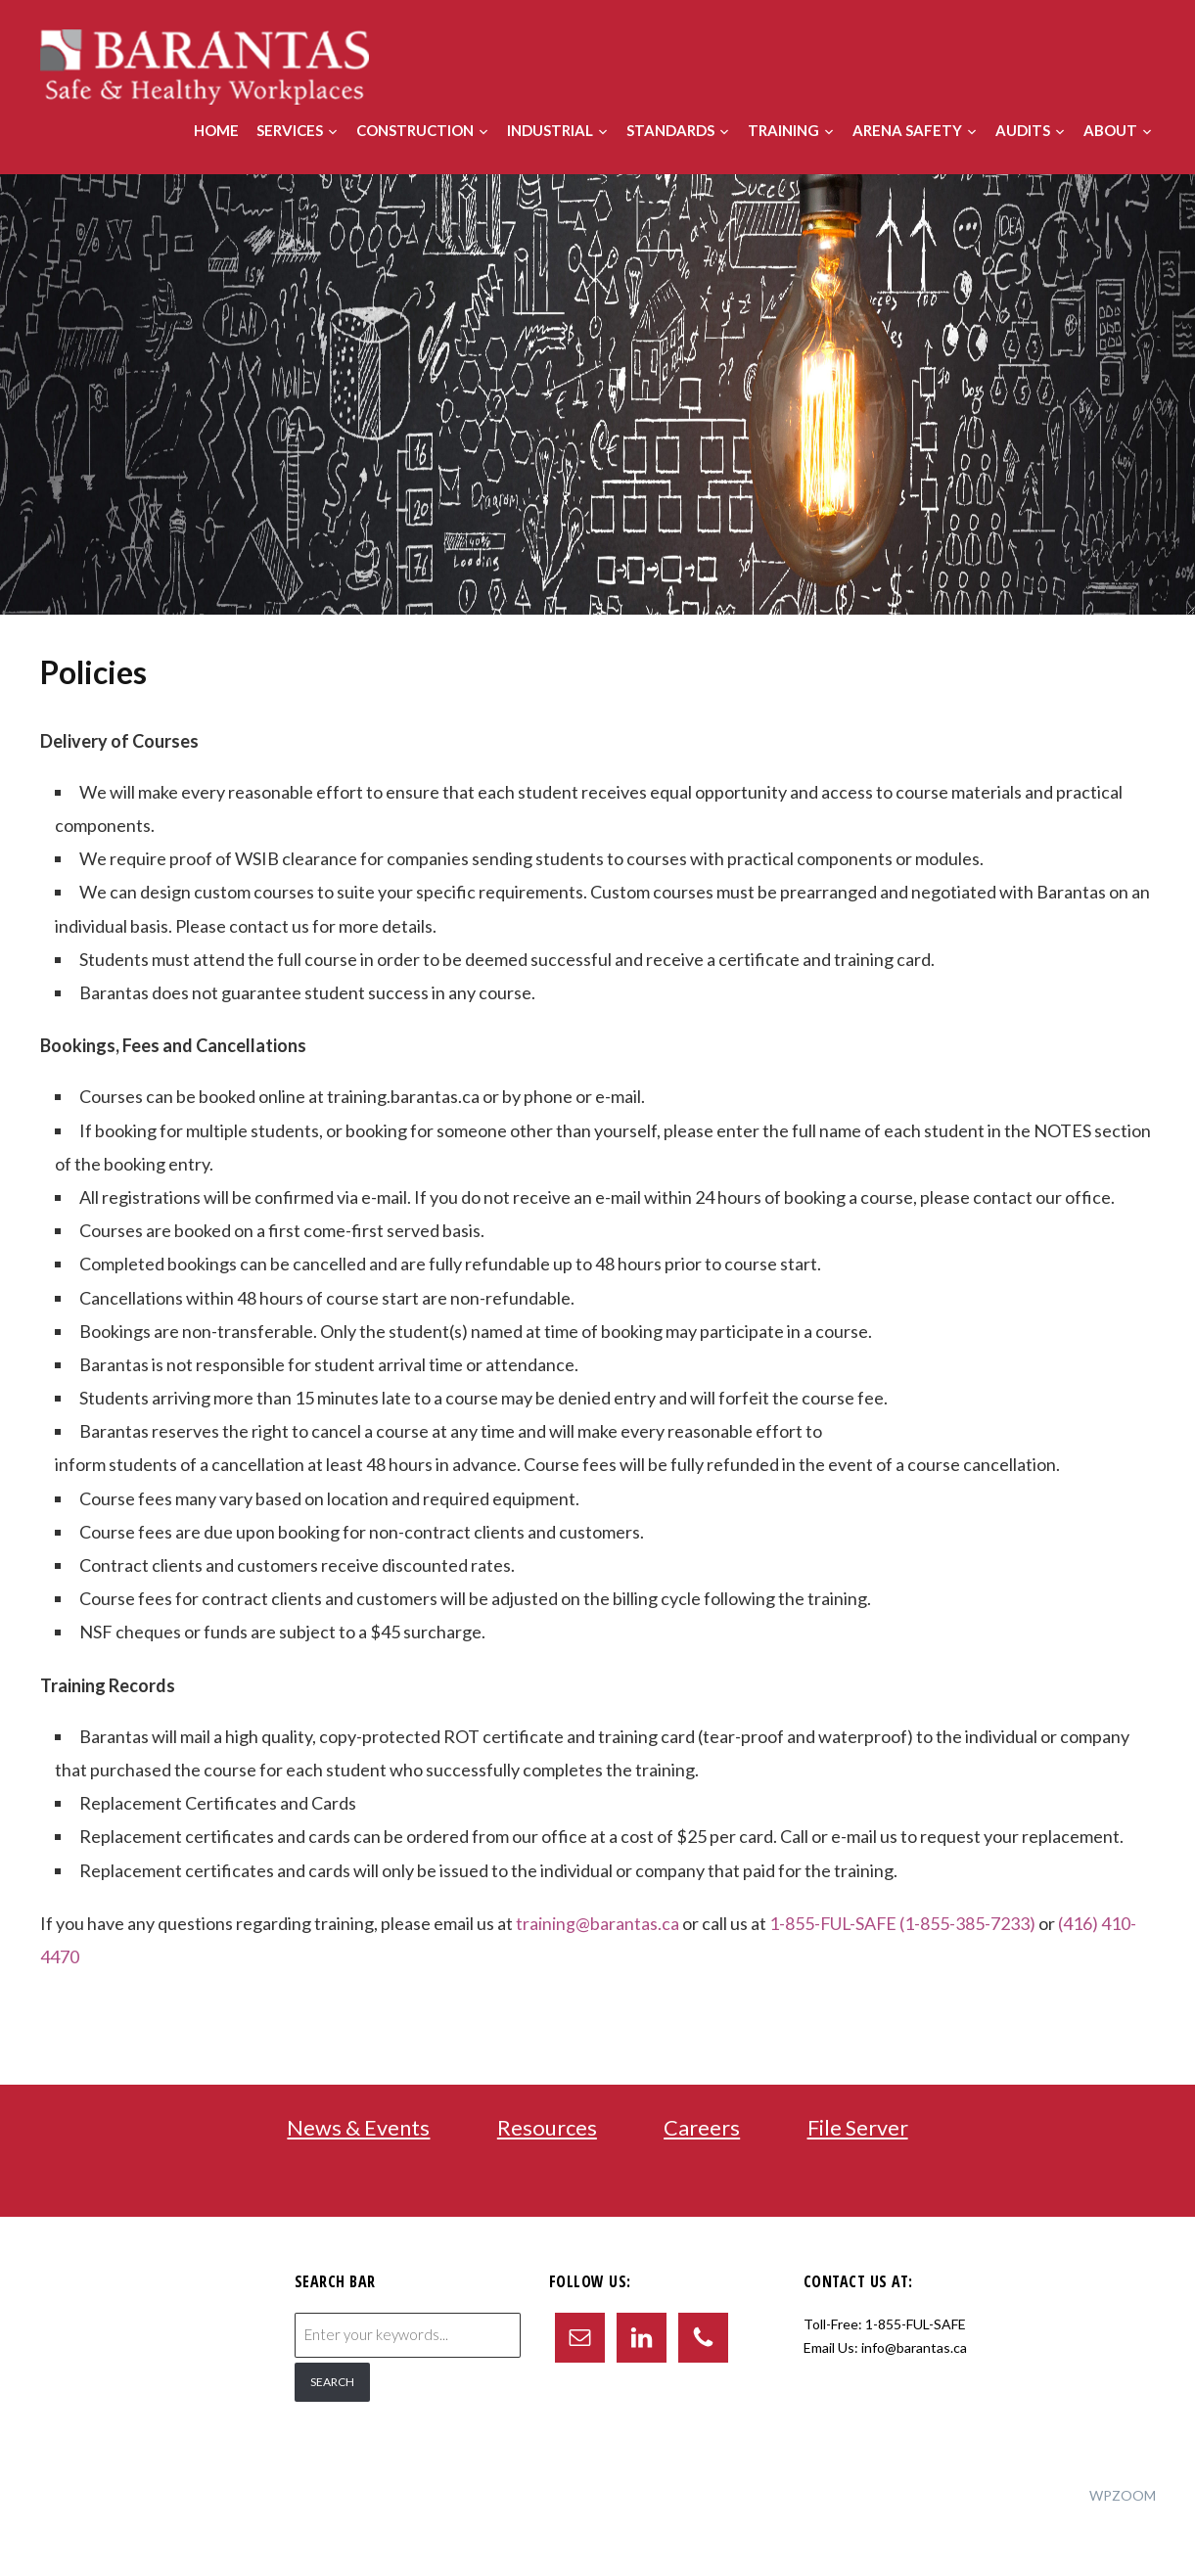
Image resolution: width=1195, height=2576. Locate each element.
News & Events (358, 2127)
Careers (702, 2127)
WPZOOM (1122, 2495)
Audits (1022, 130)
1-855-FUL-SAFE (915, 2324)
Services (289, 130)
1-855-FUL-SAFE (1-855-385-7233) (903, 1923)
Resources (546, 2127)
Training (783, 130)
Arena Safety (907, 130)
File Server (857, 2127)
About (1110, 130)
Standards (670, 130)
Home (216, 130)
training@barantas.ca (597, 1923)
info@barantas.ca (914, 2347)
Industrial (550, 130)
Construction (415, 130)
